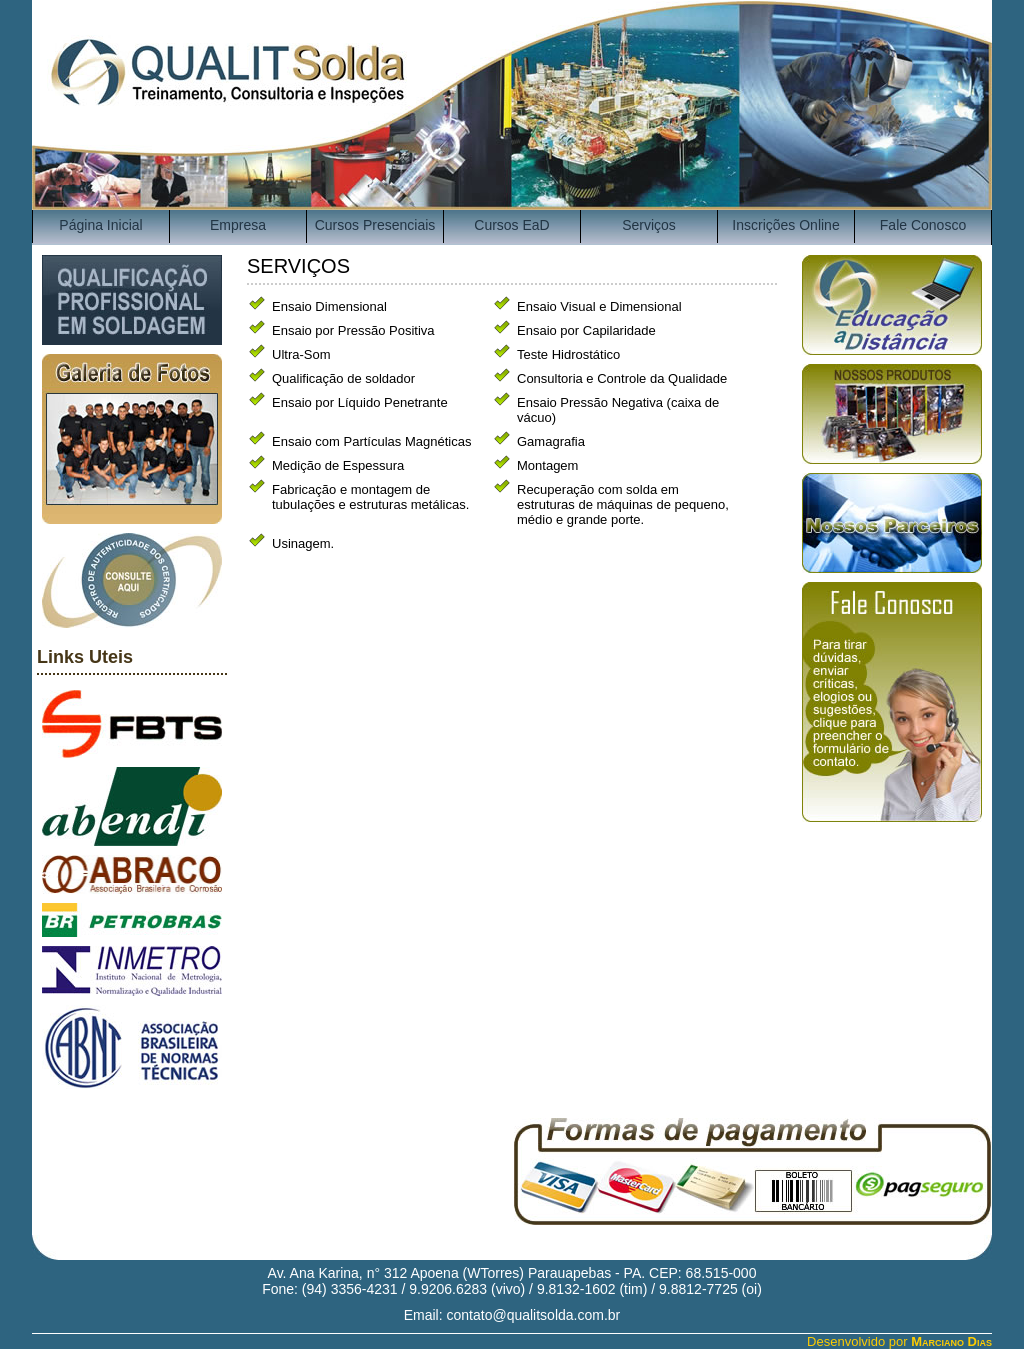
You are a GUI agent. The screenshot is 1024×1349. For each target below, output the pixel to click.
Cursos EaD (511, 225)
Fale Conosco (923, 225)
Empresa (238, 225)
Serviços (649, 225)
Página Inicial (100, 225)
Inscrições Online (785, 225)
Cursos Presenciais (375, 225)
